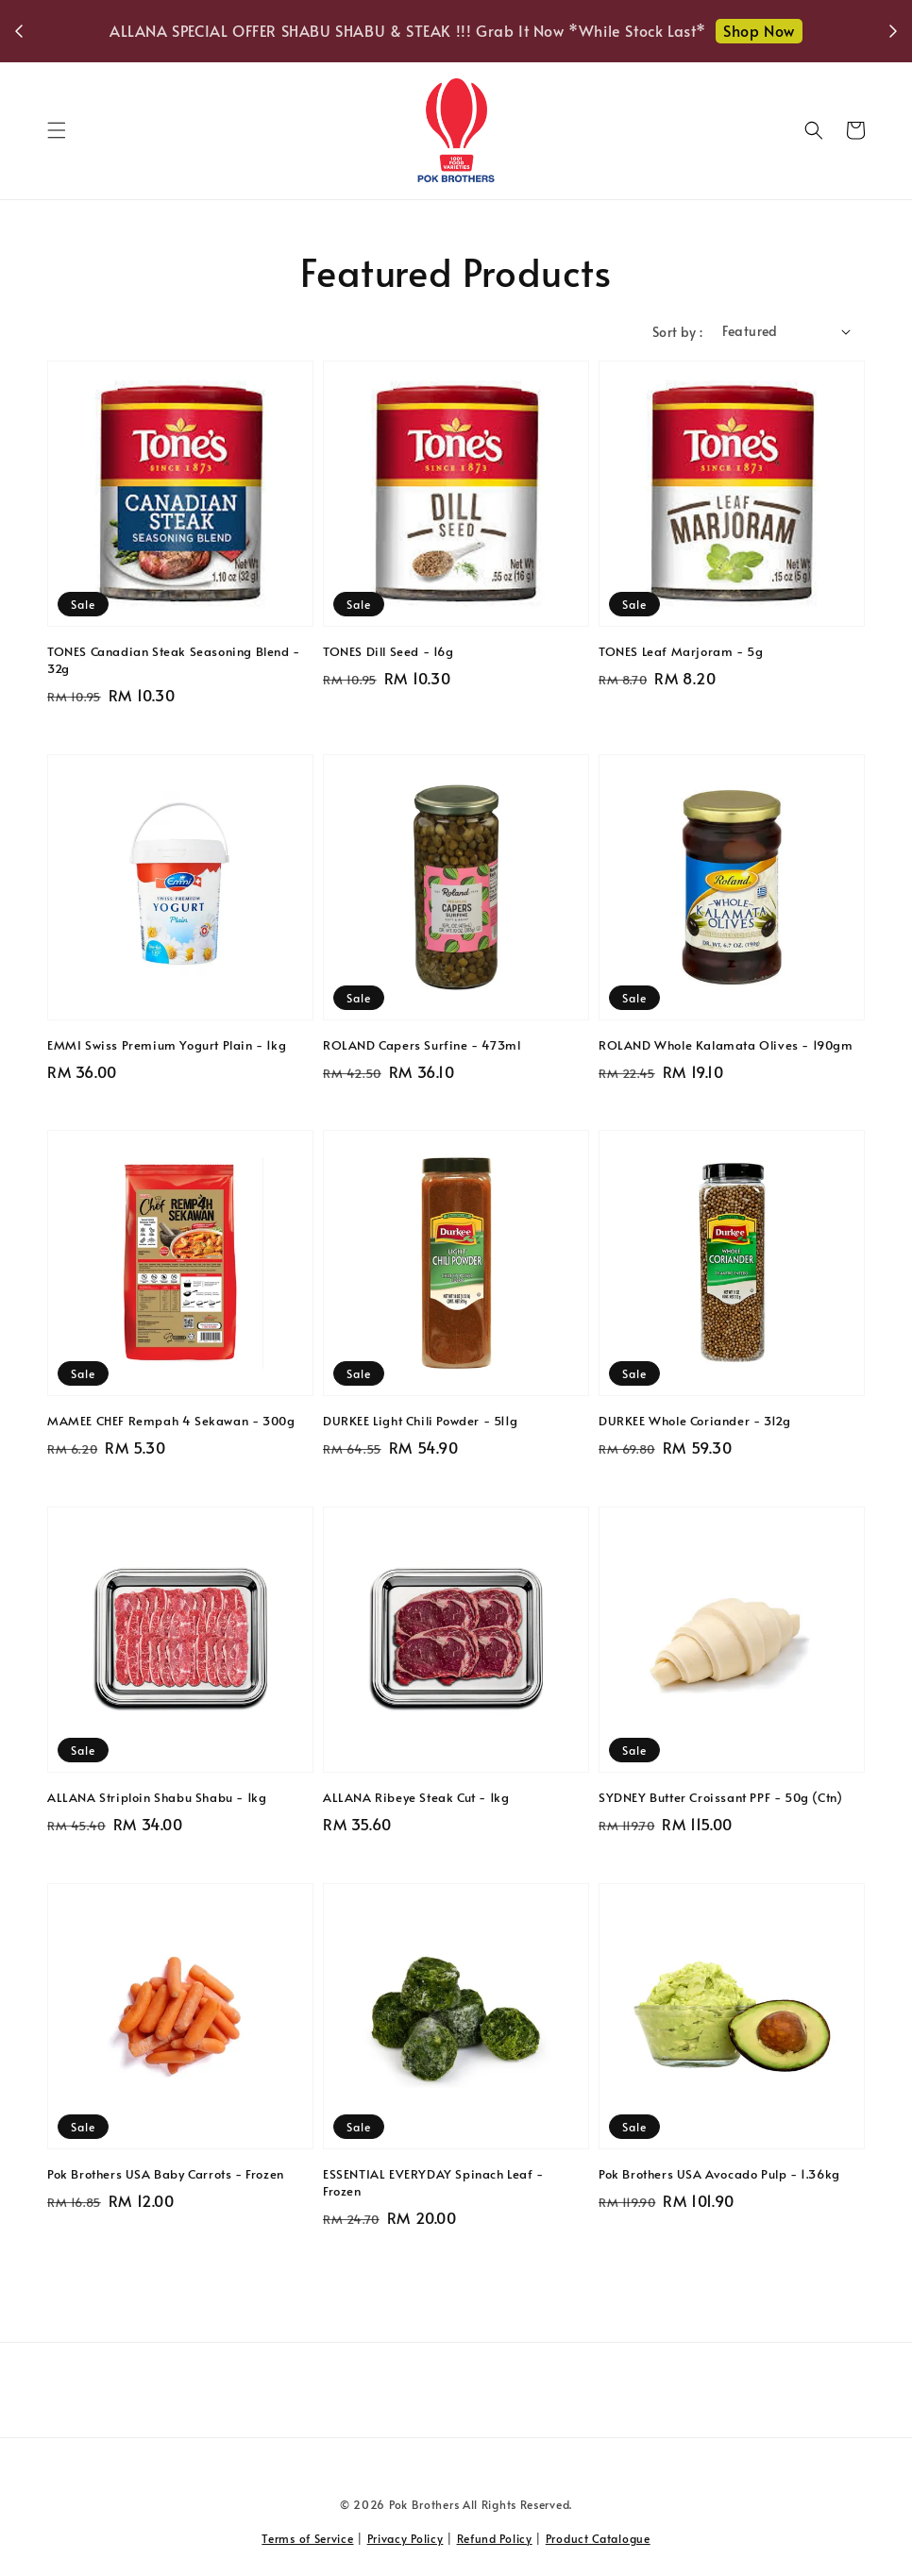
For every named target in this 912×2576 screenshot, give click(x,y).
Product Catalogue (598, 2538)
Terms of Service (307, 2538)
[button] (56, 130)
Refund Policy (494, 2538)
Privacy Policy (405, 2538)
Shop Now (759, 30)
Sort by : (677, 332)
